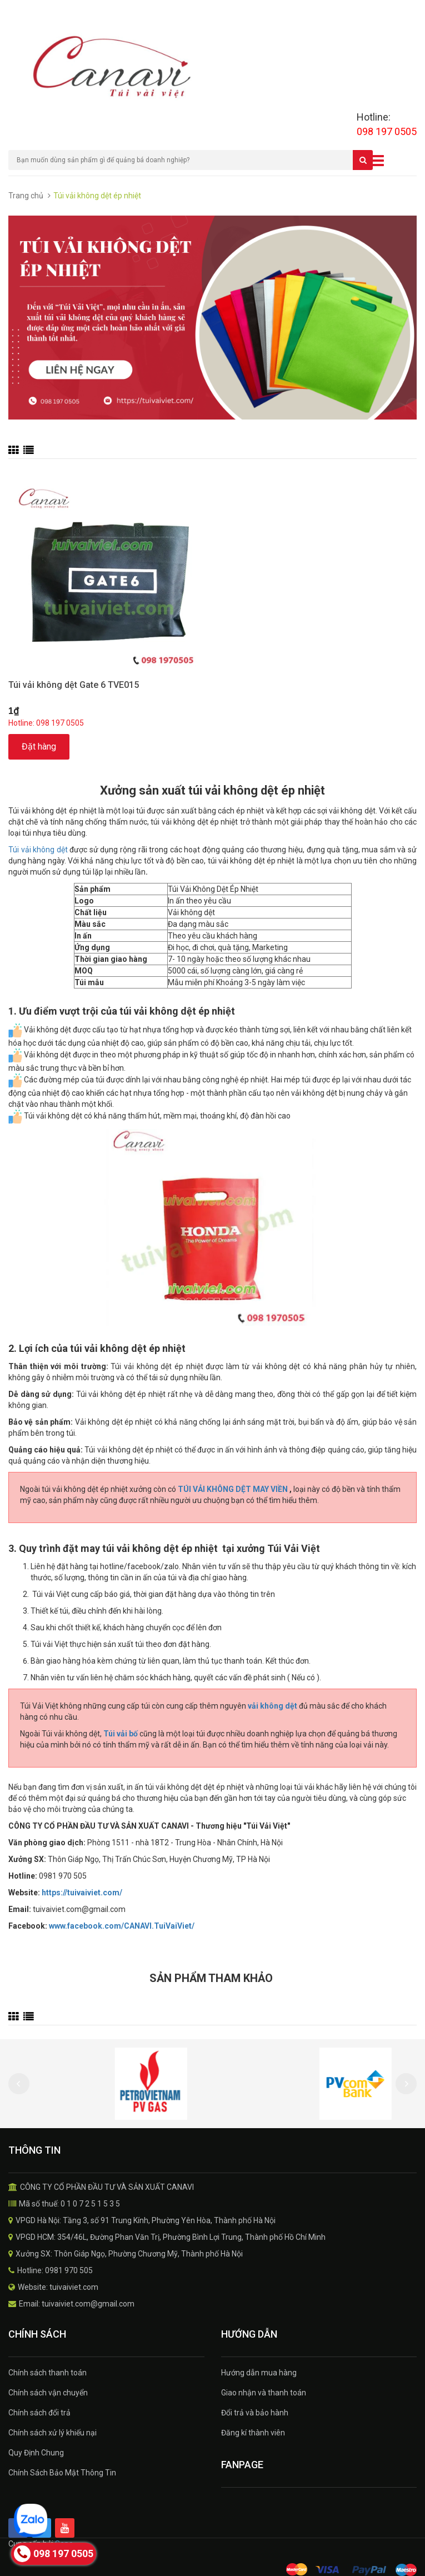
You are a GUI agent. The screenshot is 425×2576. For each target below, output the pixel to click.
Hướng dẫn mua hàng (259, 2372)
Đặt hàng (39, 746)
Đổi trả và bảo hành (254, 2412)
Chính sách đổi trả (39, 2412)
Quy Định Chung (36, 2452)
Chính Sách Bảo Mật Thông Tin (62, 2472)
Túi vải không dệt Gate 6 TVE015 (73, 685)
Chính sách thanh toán (47, 2372)
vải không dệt (272, 1705)
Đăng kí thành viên (253, 2432)
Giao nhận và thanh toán (263, 2392)
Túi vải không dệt (38, 849)
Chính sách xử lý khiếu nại (52, 2432)
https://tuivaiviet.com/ (82, 1892)
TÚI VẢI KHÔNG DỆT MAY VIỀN (233, 1489)
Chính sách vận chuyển (48, 2392)
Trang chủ (25, 195)
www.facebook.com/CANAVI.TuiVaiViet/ (121, 1925)
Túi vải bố (120, 1733)
